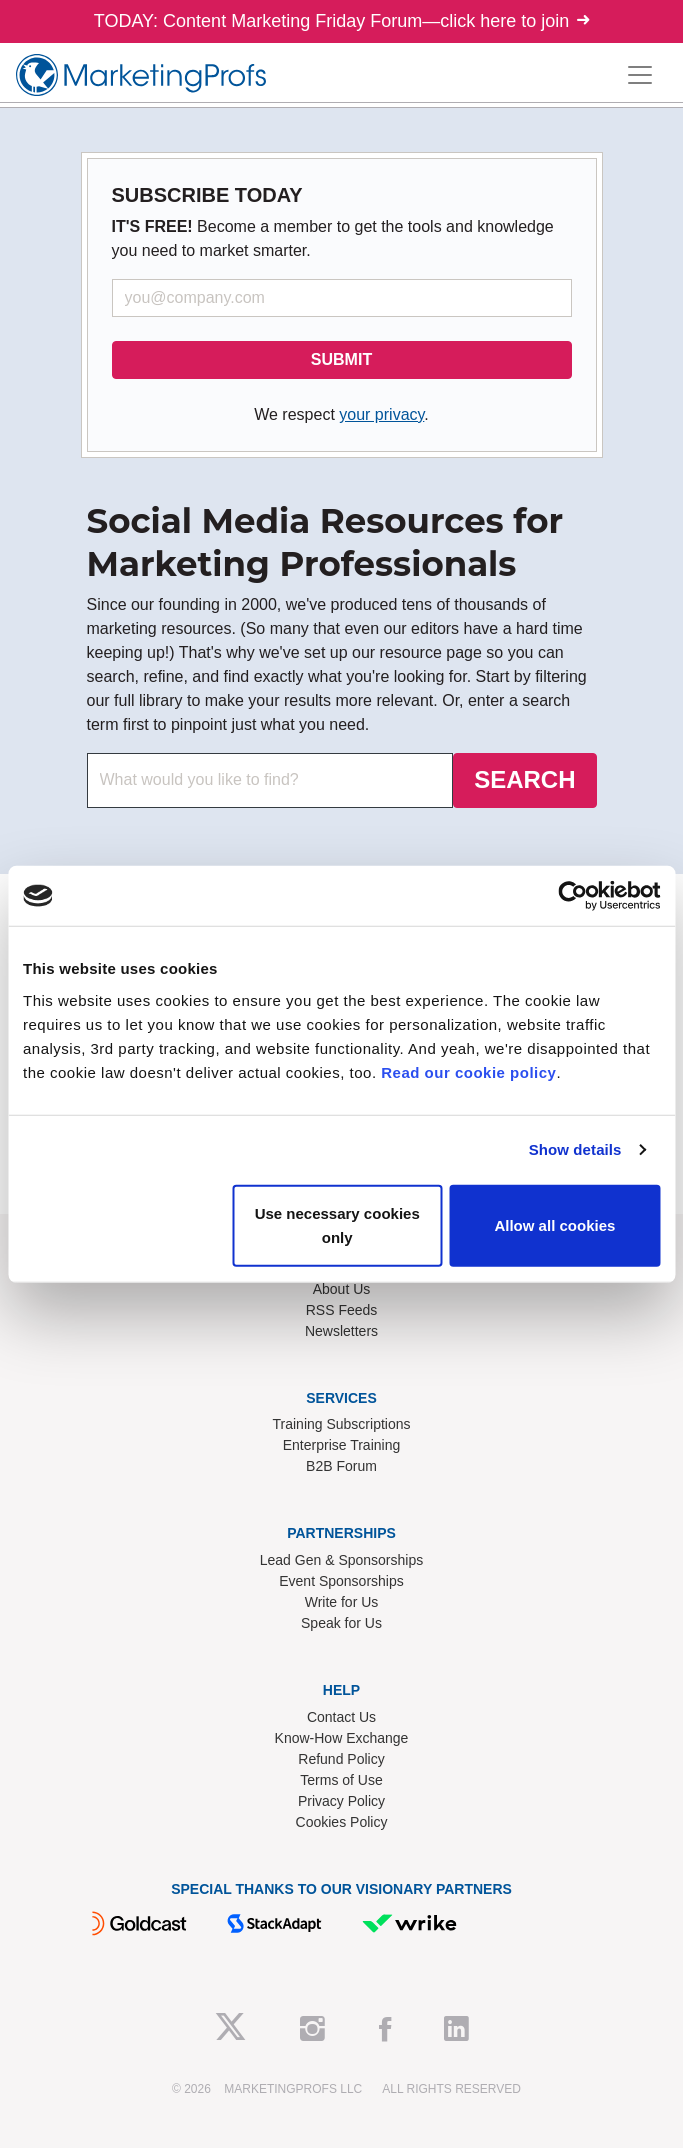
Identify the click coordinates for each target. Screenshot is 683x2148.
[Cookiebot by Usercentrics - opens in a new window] (572, 896)
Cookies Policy (342, 1822)
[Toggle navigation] (640, 75)
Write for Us (342, 1602)
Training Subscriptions (342, 1424)
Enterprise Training (342, 1445)
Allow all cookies (554, 1224)
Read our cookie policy (468, 1071)
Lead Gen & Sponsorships (341, 1560)
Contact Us (341, 1717)
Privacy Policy (341, 1801)
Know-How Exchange (342, 1738)
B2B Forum (341, 1466)
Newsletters (341, 1331)
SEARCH (524, 779)
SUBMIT (341, 359)
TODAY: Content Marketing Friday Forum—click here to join (342, 21)
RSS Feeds (342, 1310)
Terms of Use (341, 1780)
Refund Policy (341, 1759)
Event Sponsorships (341, 1581)
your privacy (381, 414)
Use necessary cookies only (337, 1224)
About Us (342, 1289)
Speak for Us (341, 1623)
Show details (575, 1149)
